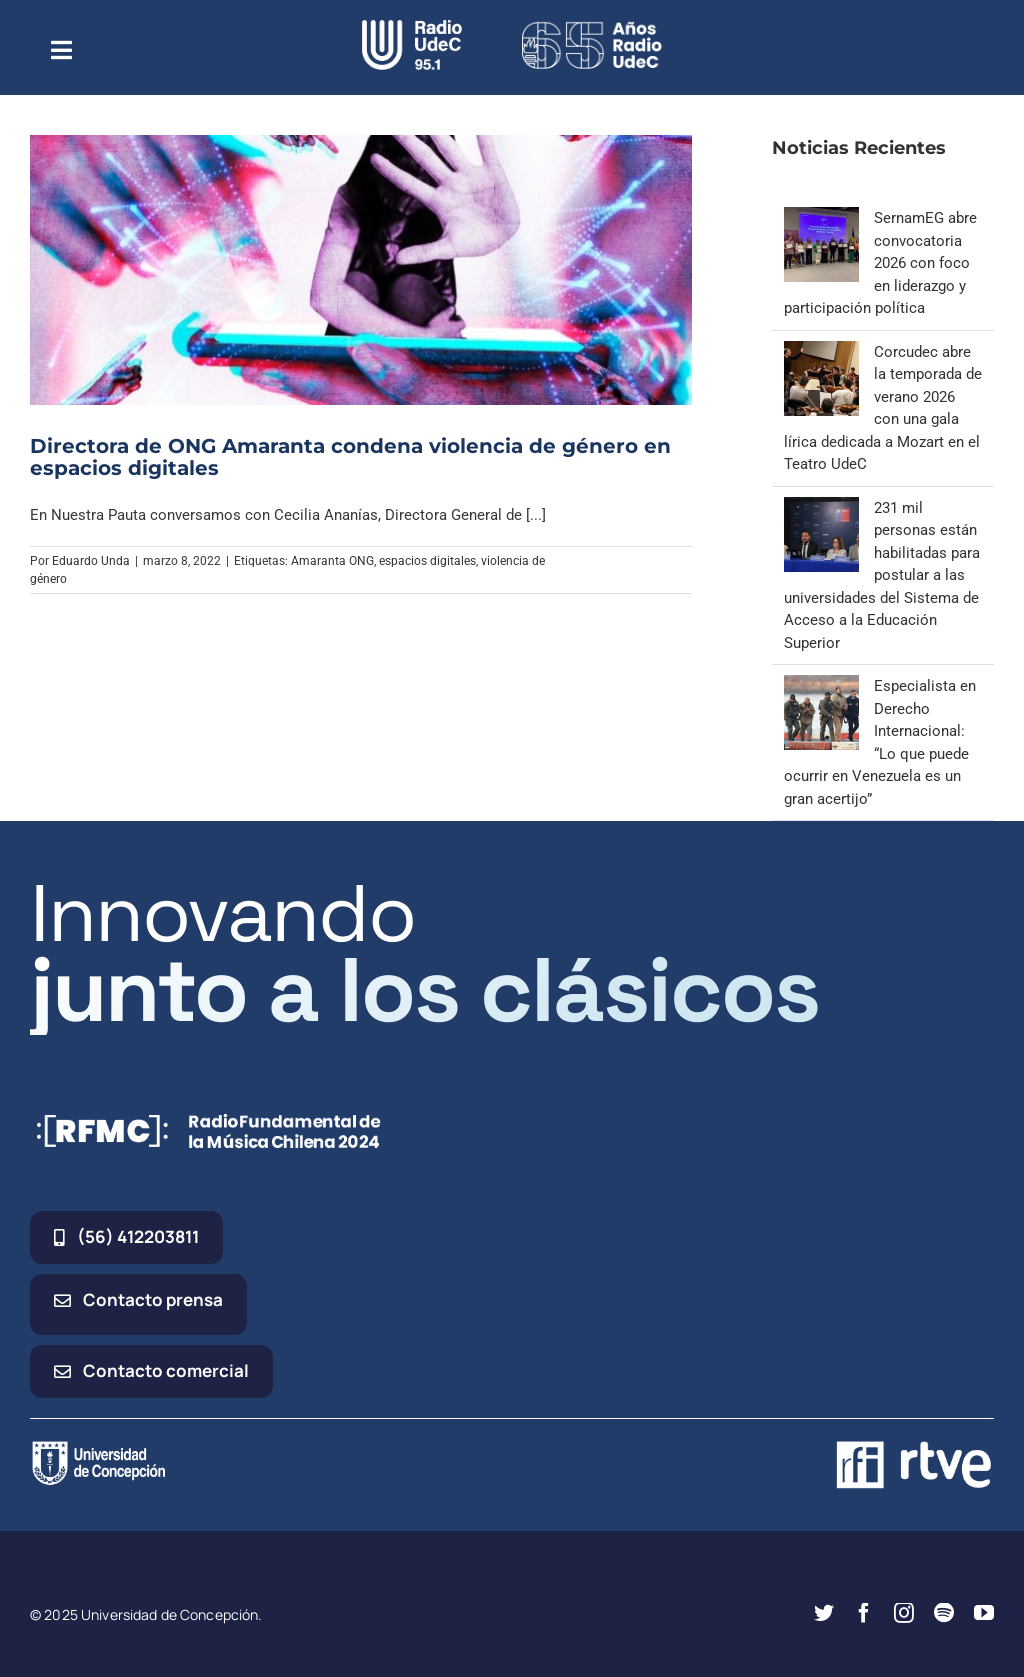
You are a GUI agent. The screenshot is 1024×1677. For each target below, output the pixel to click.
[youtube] (984, 1613)
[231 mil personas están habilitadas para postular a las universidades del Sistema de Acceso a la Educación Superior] (821, 508)
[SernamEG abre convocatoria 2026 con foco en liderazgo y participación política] (821, 218)
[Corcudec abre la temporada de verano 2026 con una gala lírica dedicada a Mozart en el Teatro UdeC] (821, 352)
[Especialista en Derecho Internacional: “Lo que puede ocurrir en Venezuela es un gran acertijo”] (821, 686)
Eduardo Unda (91, 561)
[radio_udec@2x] (412, 27)
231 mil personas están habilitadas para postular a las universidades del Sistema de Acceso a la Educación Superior (882, 575)
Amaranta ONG (332, 561)
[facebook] (864, 1613)
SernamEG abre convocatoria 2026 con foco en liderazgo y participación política (880, 263)
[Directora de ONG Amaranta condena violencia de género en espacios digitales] (361, 269)
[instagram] (904, 1613)
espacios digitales (427, 561)
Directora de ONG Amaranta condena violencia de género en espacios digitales (350, 457)
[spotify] (944, 1613)
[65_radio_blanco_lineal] (592, 27)
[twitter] (824, 1613)
